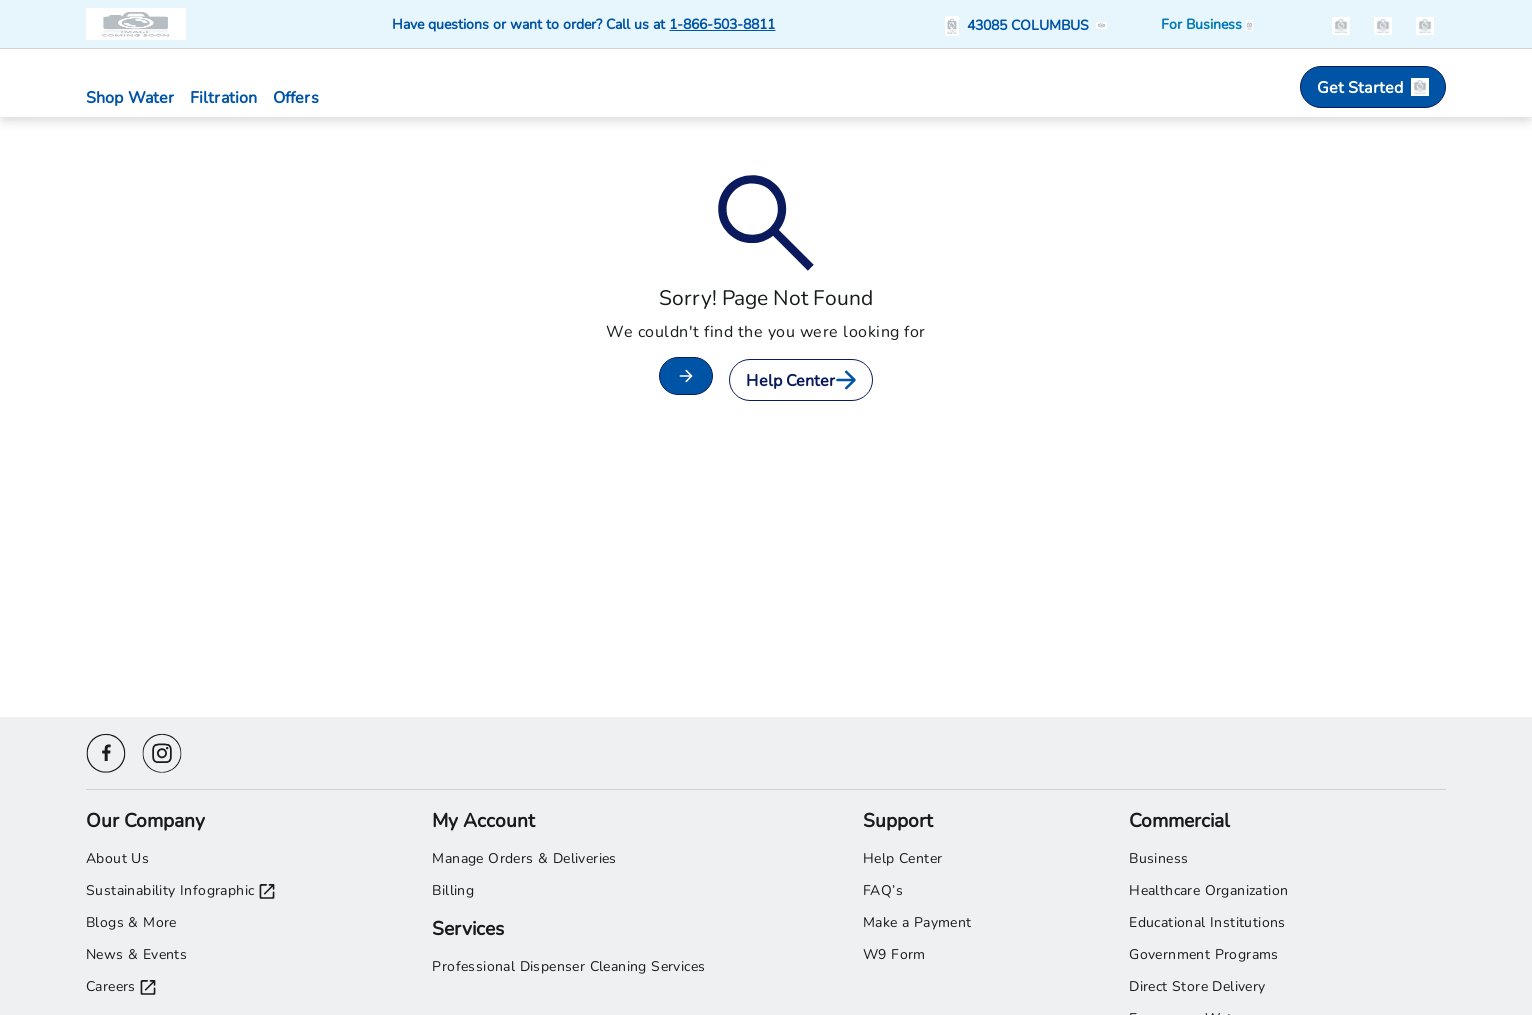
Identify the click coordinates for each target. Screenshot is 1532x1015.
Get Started (1373, 86)
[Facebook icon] (106, 750)
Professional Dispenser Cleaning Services (568, 965)
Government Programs (1204, 953)
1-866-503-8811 (722, 23)
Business (1158, 857)
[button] (1029, 24)
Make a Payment (917, 921)
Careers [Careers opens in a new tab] (121, 986)
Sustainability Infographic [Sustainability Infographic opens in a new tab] (180, 890)
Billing (453, 889)
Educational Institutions (1207, 921)
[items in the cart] (1425, 23)
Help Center (800, 379)
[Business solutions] (1207, 24)
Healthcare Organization (1208, 889)
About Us (117, 857)
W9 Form (894, 953)
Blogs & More (131, 921)
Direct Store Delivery (1197, 985)
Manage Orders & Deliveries (524, 857)
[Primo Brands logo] (138, 24)
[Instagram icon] (162, 750)
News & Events (136, 953)
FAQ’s (883, 889)
